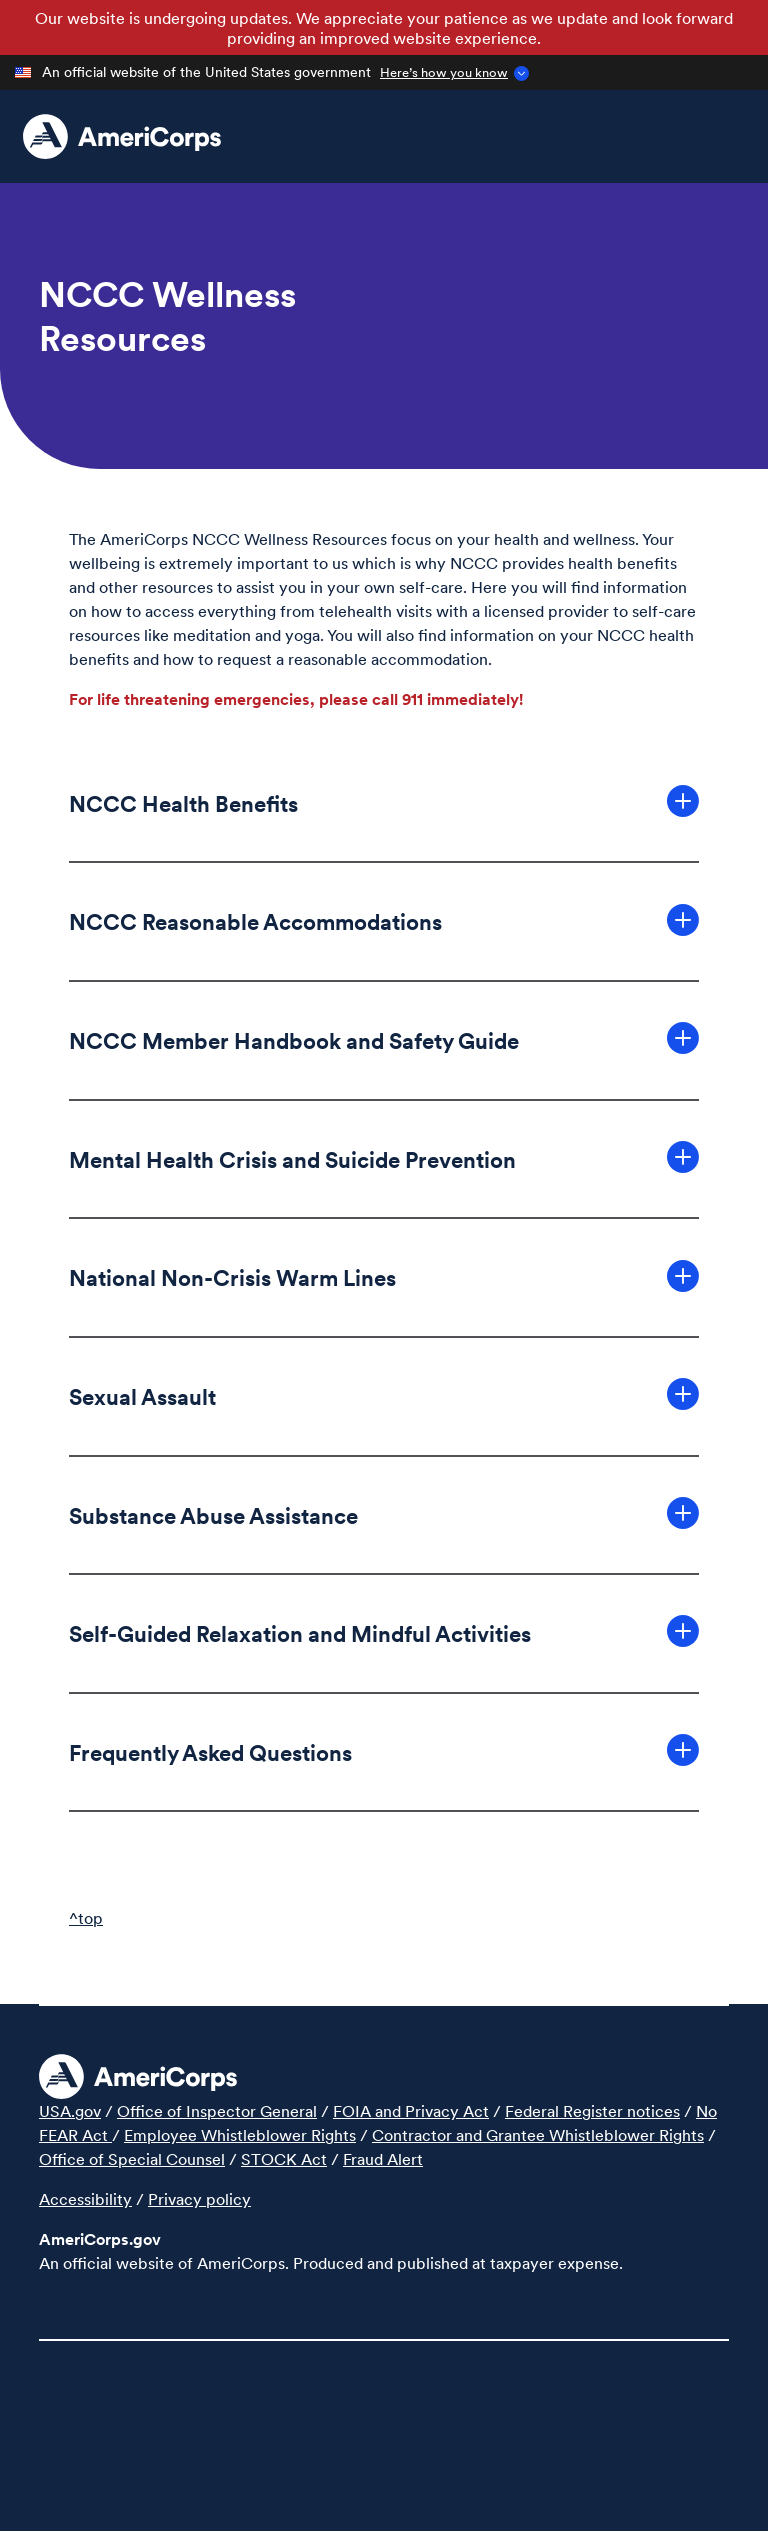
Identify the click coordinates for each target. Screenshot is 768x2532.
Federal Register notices (592, 2111)
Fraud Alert (383, 2159)
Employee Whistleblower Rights (240, 2135)
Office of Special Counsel (132, 2159)
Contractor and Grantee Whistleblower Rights (538, 2135)
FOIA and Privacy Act (411, 2111)
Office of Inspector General (217, 2111)
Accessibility (85, 2199)
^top (86, 1918)
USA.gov (70, 2111)
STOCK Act (284, 2159)
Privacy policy (199, 2199)
